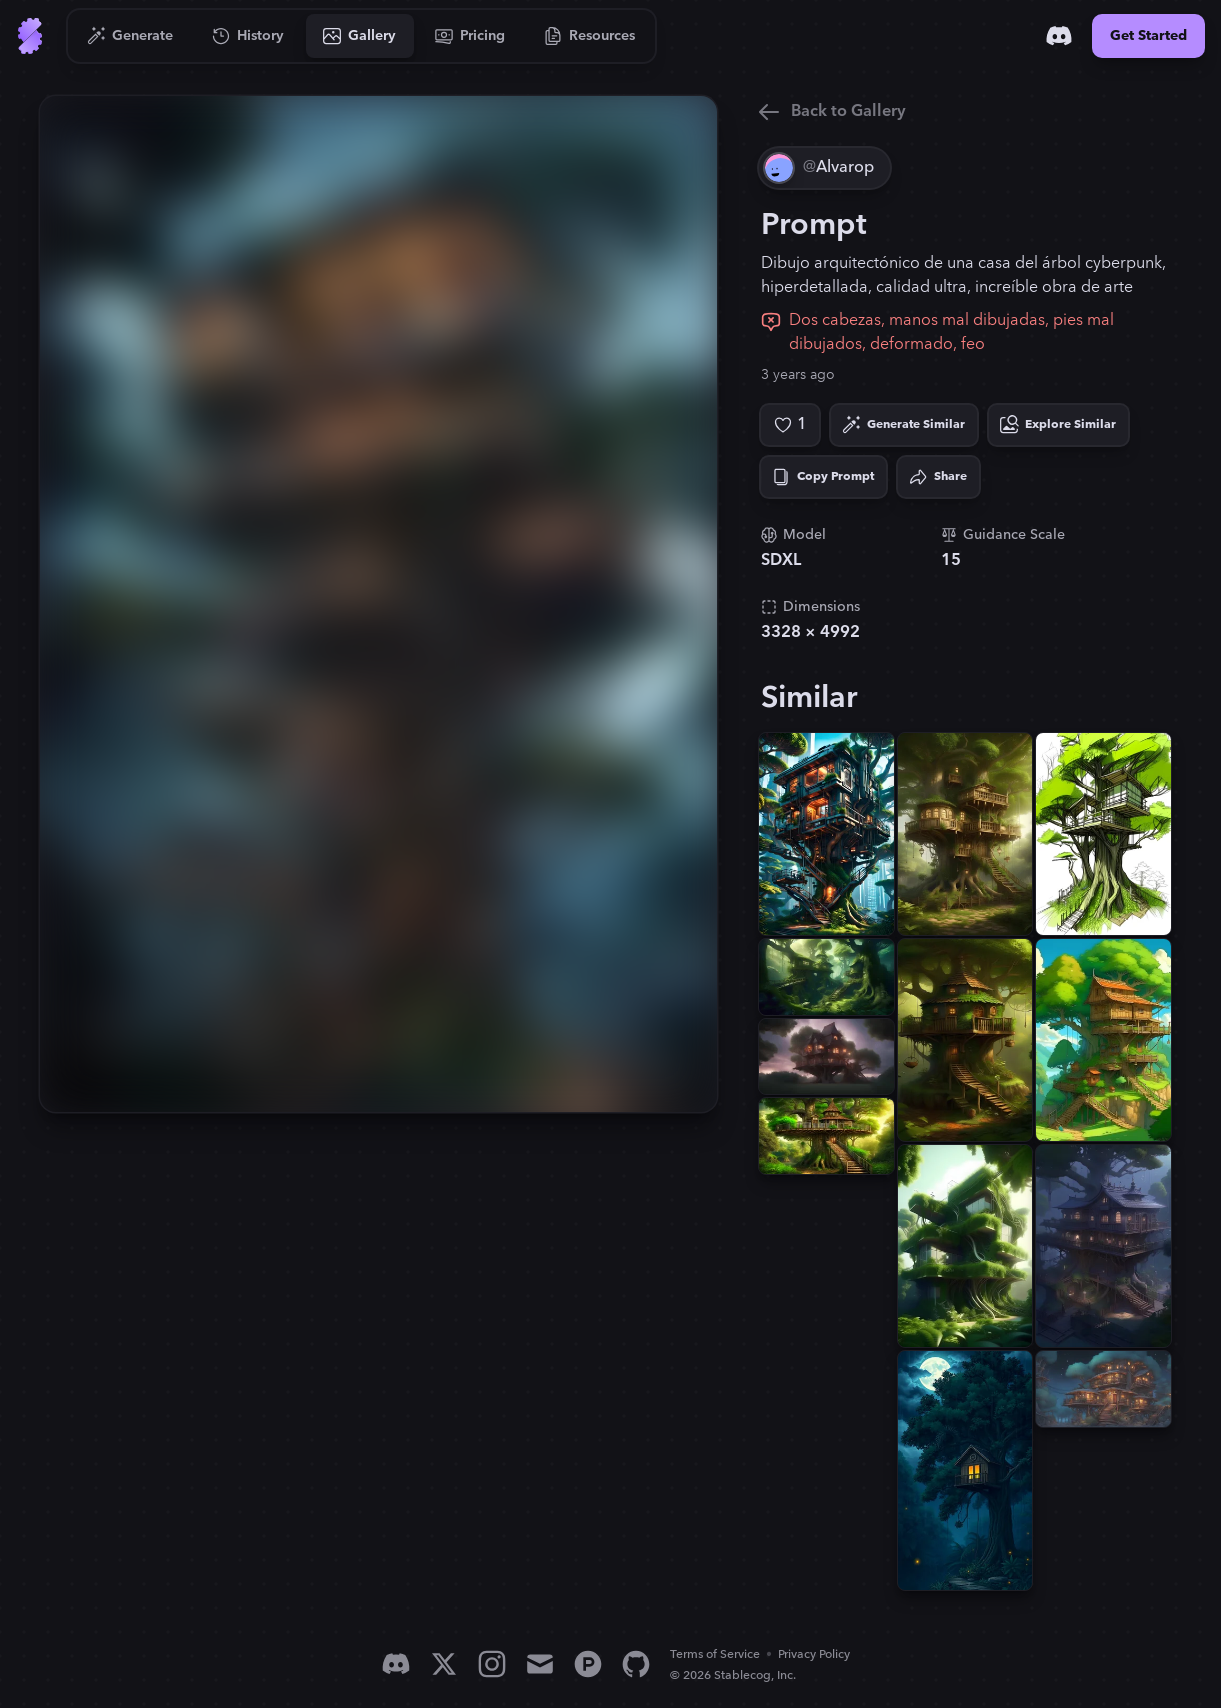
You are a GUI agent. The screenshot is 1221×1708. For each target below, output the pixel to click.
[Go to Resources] (590, 36)
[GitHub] (636, 1664)
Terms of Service (715, 1654)
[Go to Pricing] (470, 36)
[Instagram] (492, 1664)
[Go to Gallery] (360, 36)
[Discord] (1059, 36)
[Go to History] (248, 36)
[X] (444, 1664)
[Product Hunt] (588, 1664)
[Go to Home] (30, 36)
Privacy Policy (814, 1654)
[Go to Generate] (130, 36)
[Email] (540, 1664)
